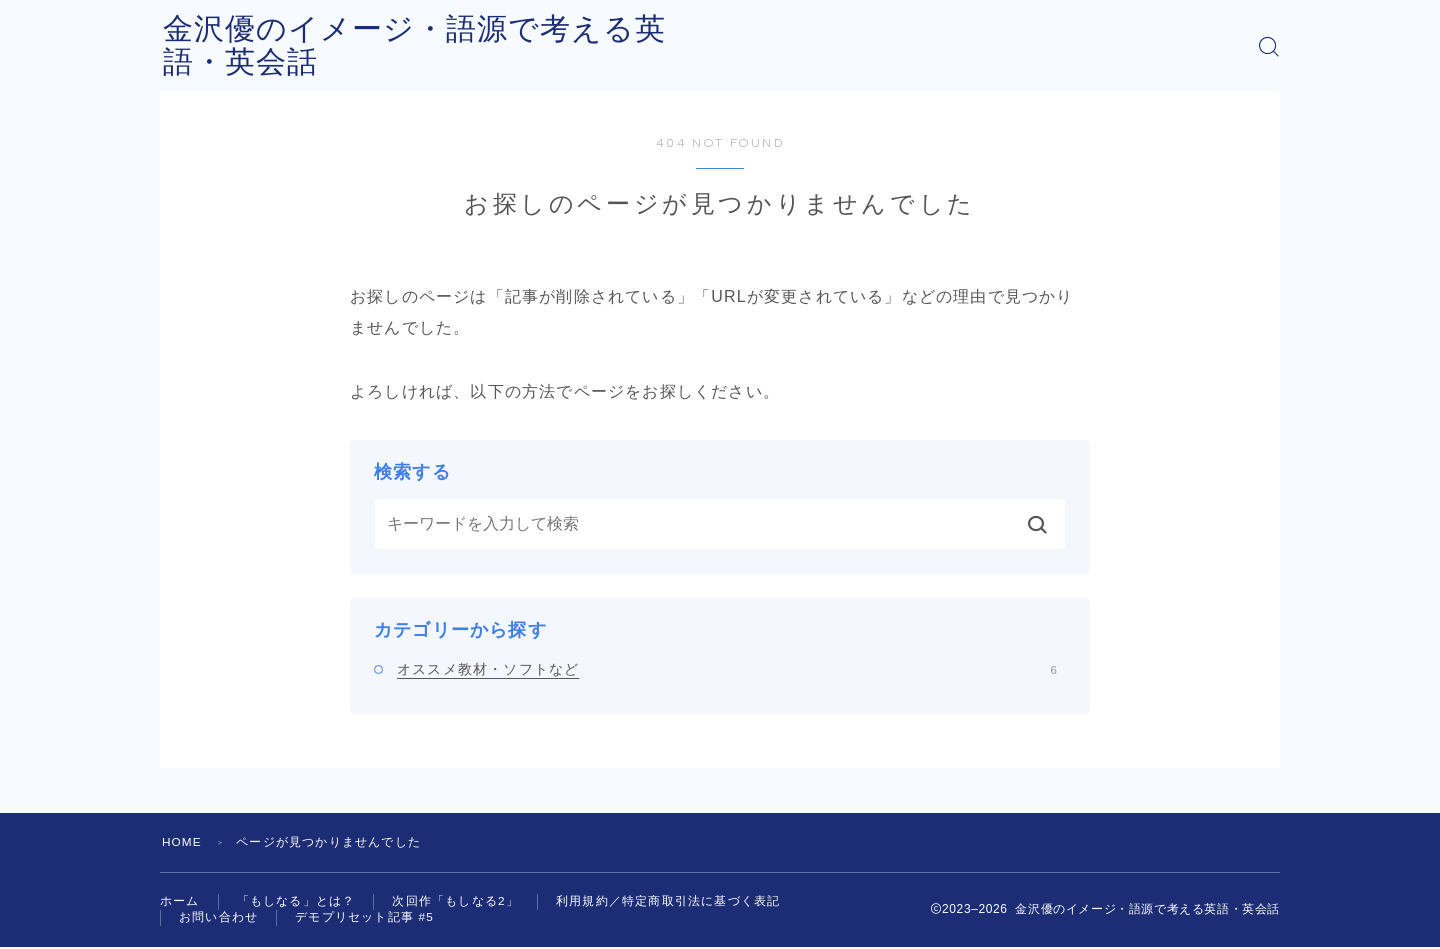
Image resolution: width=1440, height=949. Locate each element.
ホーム (180, 902)
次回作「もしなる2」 (455, 902)
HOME (182, 842)
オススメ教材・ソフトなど (727, 669)
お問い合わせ (218, 919)
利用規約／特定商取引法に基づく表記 (668, 902)
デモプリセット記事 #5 (364, 919)
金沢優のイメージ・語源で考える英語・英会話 (492, 46)
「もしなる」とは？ (296, 902)
